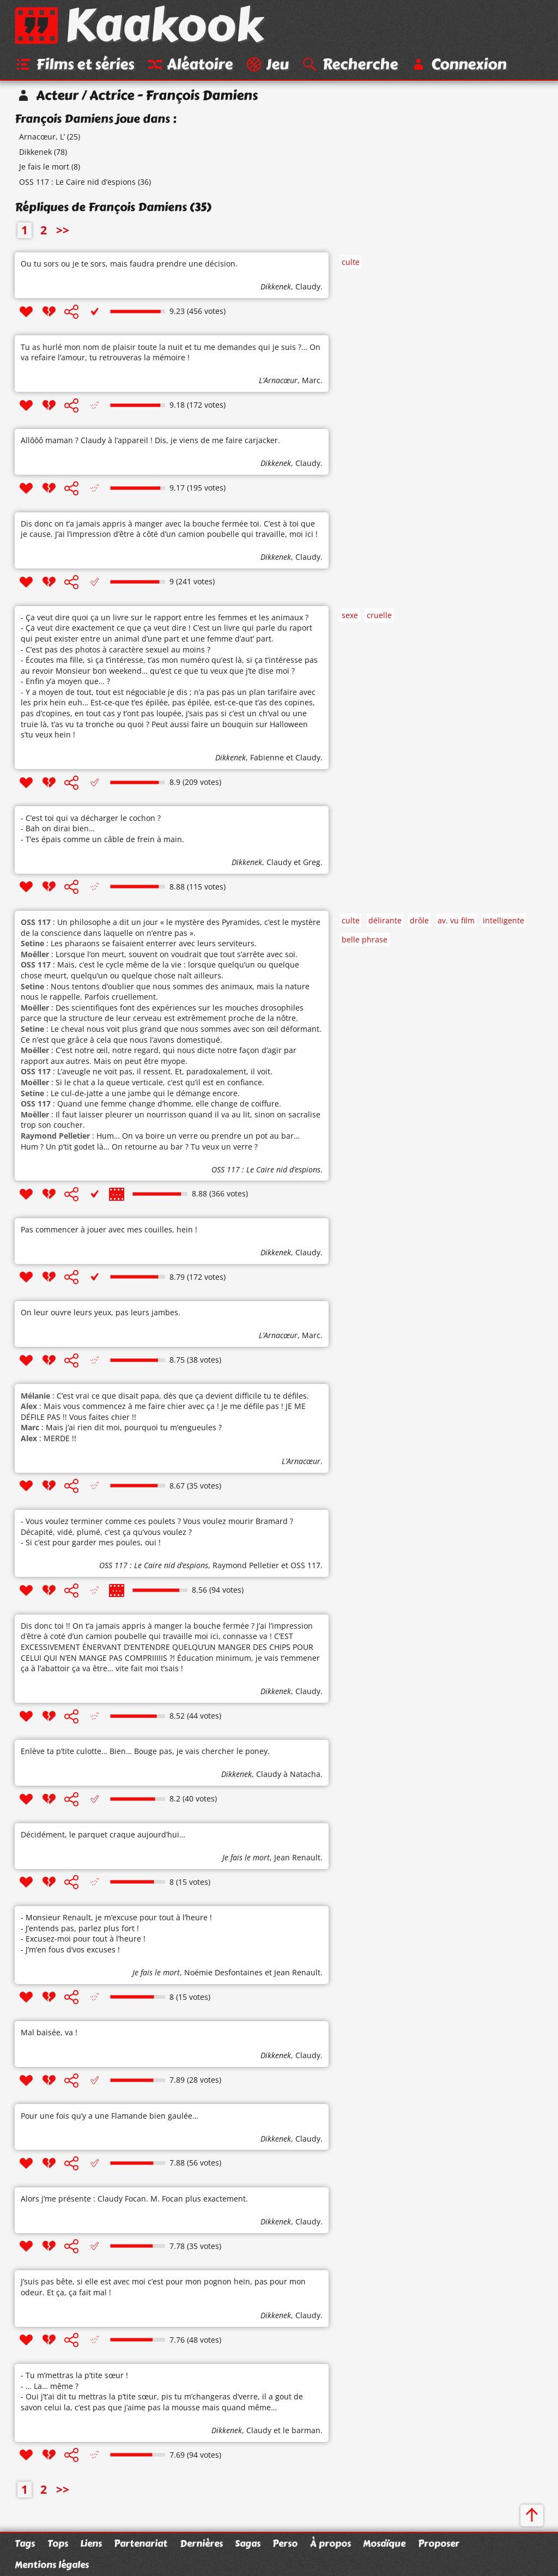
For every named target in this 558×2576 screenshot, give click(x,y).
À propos (330, 2543)
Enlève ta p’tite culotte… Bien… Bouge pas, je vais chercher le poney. (145, 1752)
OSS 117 (305, 1567)
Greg (311, 863)
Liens (91, 2543)
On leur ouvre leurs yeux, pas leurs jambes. (100, 1314)
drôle (419, 921)
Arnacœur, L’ (42, 138)
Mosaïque (384, 2543)
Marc (311, 382)
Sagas (247, 2543)
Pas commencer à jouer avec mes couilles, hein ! (109, 1230)
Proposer (438, 2543)
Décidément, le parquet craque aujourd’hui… (103, 1835)
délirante (385, 921)
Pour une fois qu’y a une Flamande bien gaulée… (109, 2117)
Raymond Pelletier (246, 1567)
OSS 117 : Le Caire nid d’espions (77, 183)
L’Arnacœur (278, 382)
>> (62, 231)
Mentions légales (52, 2565)
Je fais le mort (44, 168)
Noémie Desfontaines (223, 1973)
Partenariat (140, 2543)
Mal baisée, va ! (49, 2034)
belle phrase (364, 940)
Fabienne (267, 759)
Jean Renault (297, 1858)
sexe (350, 617)
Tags (25, 2543)
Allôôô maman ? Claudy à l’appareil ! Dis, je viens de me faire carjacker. (150, 442)
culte (351, 263)
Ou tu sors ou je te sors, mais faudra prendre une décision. (129, 265)
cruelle (379, 617)
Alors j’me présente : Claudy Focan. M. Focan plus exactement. (134, 2199)
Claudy (307, 288)
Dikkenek (35, 153)
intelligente (503, 921)
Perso (285, 2543)
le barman (301, 2431)
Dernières (201, 2543)
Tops (57, 2543)
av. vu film (456, 921)
